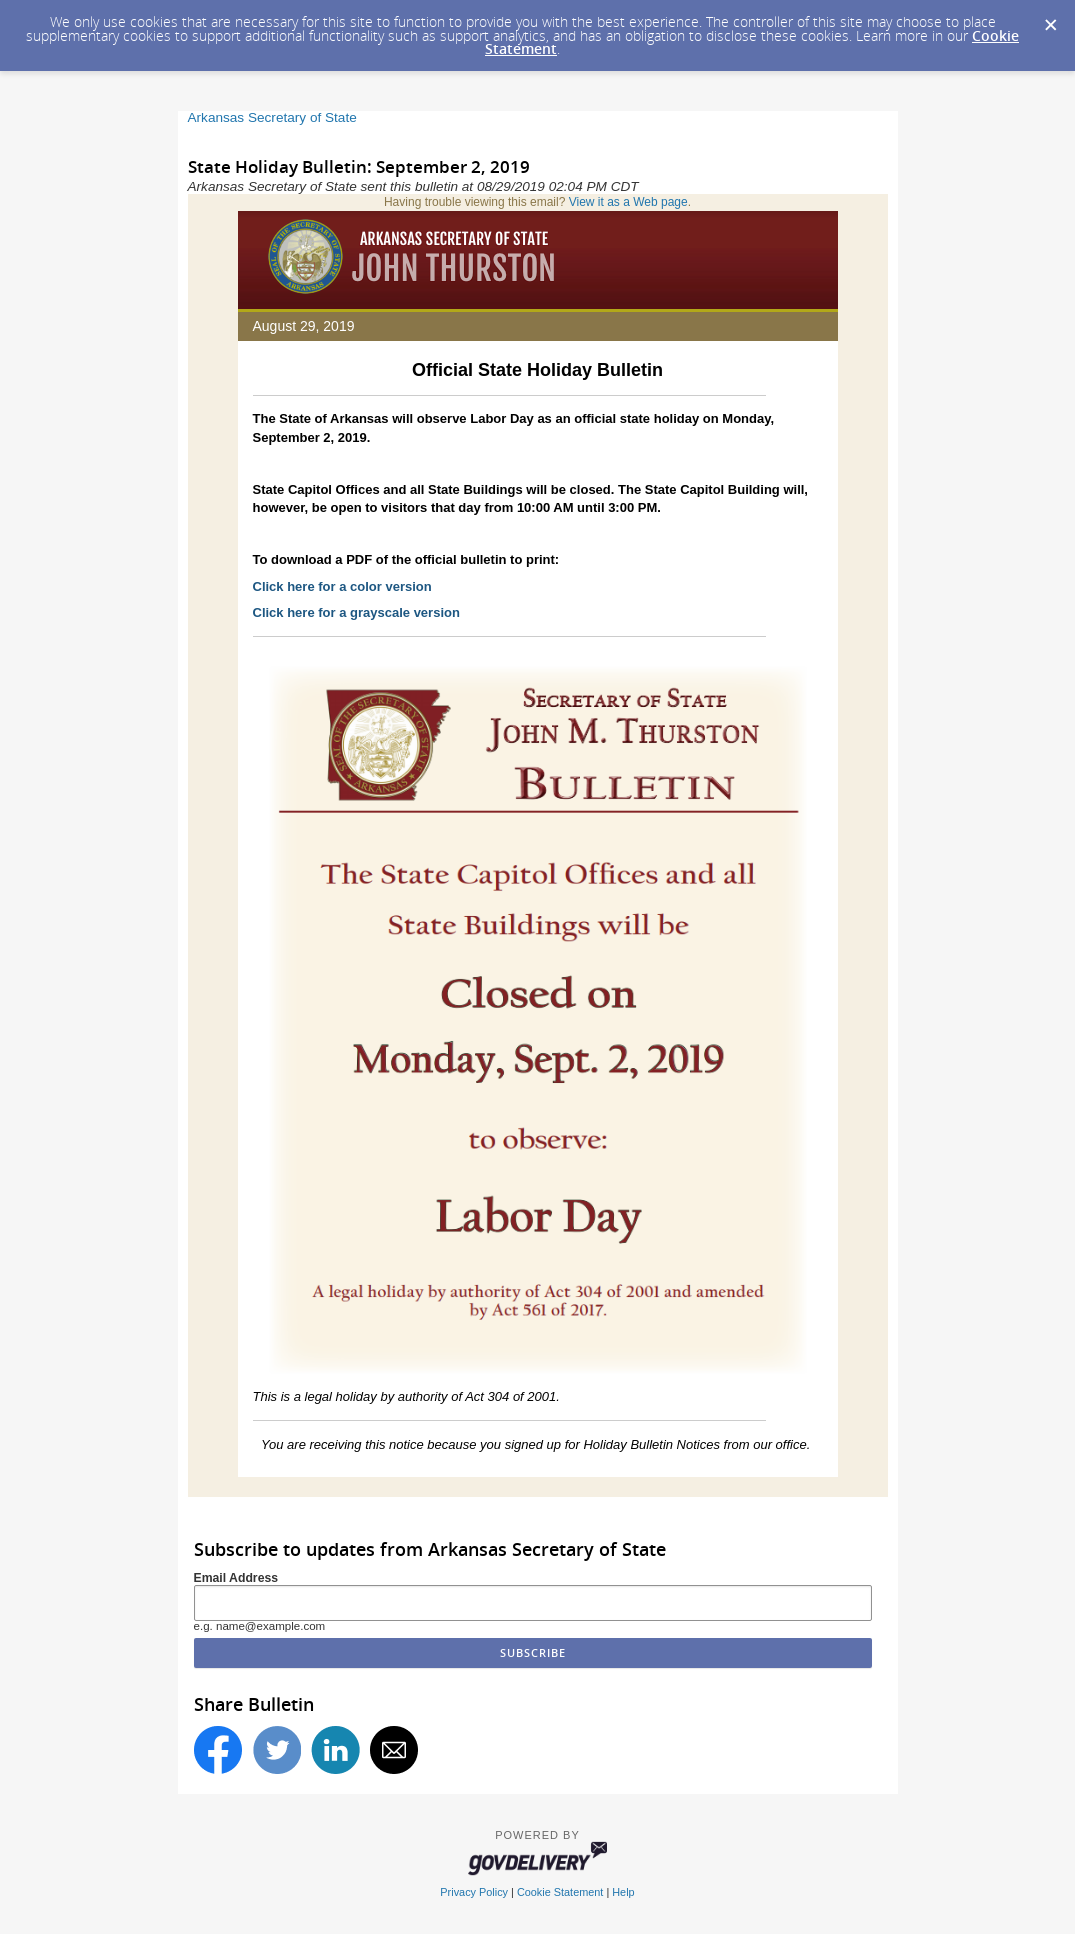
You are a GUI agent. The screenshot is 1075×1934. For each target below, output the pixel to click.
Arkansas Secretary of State (272, 117)
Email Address (236, 1578)
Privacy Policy (474, 1892)
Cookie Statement (560, 1892)
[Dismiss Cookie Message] (1050, 19)
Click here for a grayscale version (356, 612)
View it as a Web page (628, 202)
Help (623, 1892)
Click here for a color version (342, 586)
